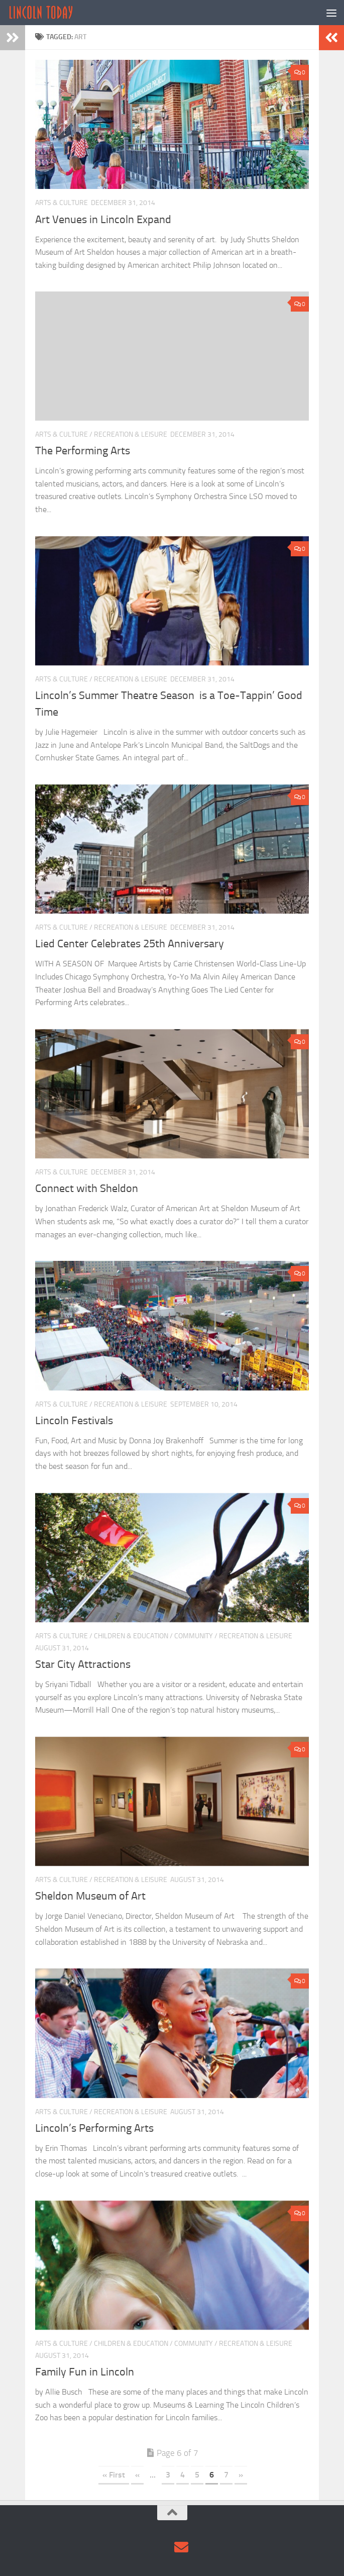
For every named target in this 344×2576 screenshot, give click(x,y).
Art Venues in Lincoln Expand (103, 219)
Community (193, 1636)
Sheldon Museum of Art (90, 1896)
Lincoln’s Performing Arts (94, 2128)
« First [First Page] (113, 2475)
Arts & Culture (61, 203)
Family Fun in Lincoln (84, 2372)
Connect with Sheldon (86, 1188)
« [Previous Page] (137, 2475)
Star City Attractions (83, 1664)
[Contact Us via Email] (181, 2547)
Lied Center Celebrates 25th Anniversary (129, 943)
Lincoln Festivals (74, 1420)
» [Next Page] (241, 2475)
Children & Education (131, 1636)
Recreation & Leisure (130, 434)
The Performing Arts (82, 450)
